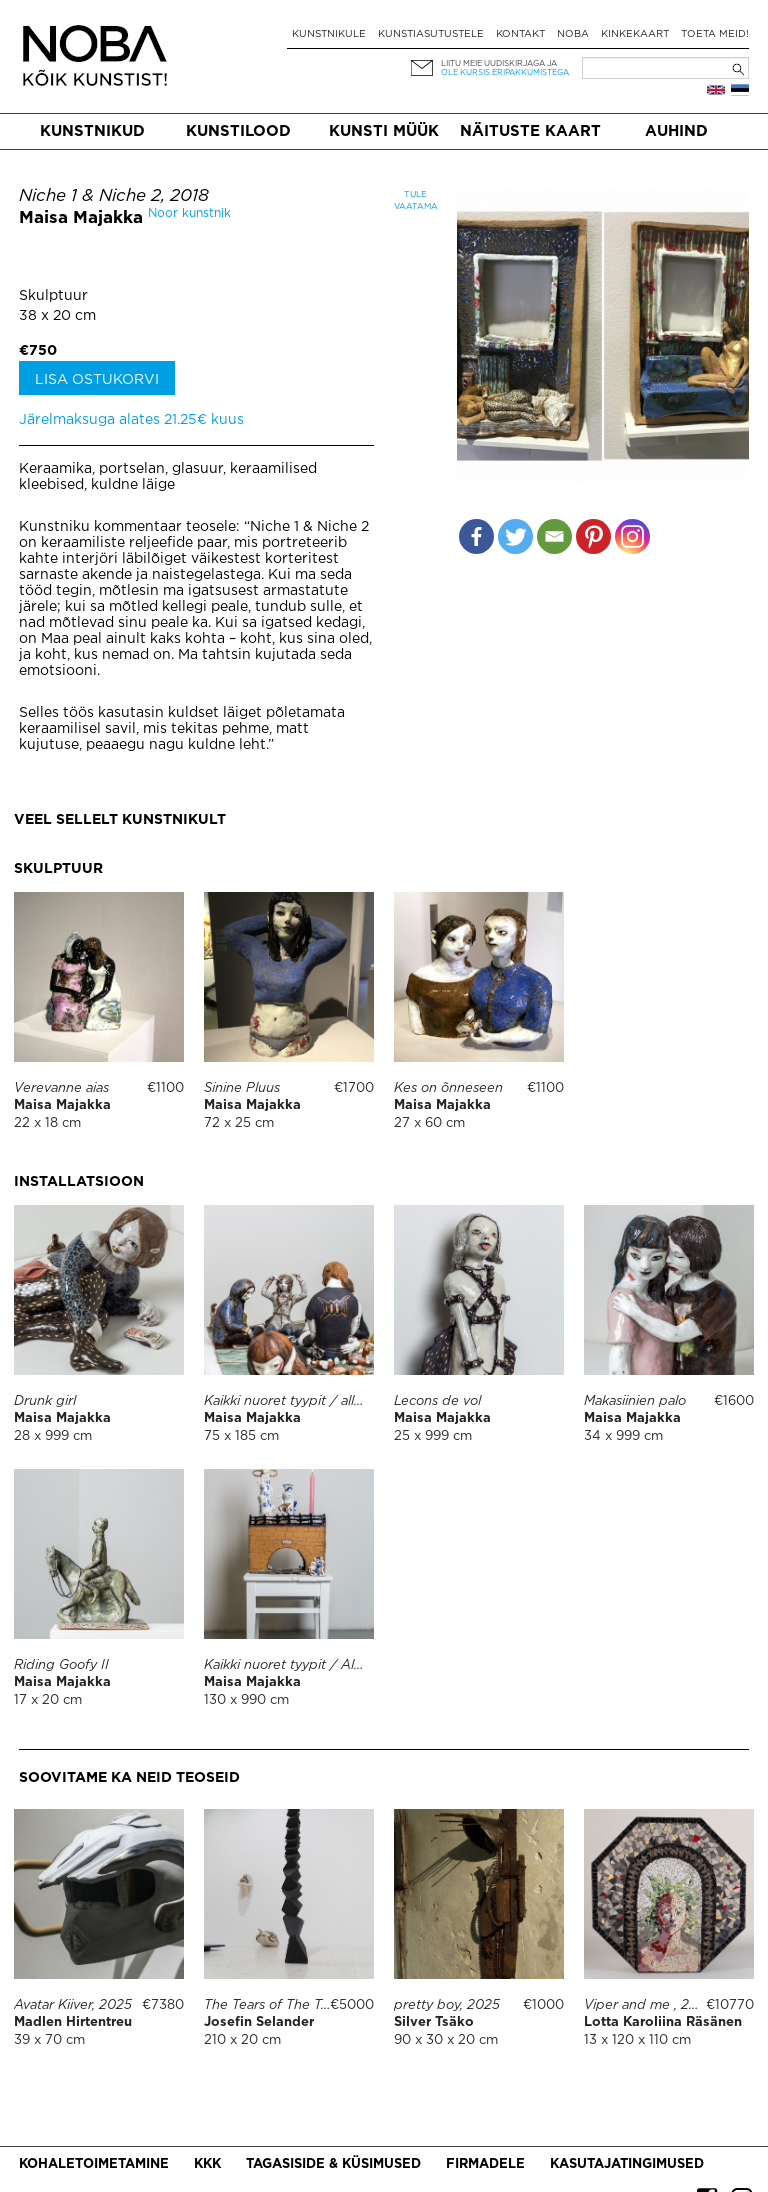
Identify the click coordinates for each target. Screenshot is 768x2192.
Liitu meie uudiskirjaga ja (499, 63)
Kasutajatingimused (627, 2164)
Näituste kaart (530, 131)
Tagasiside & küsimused (333, 2164)
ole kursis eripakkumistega (505, 72)
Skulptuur (53, 296)
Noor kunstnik (189, 213)
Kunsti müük (384, 131)
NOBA (573, 34)
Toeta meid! (715, 34)
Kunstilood (238, 131)
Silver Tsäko (434, 2022)
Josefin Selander (259, 2022)
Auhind (676, 131)
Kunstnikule (329, 34)
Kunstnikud (92, 131)
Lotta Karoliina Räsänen (663, 2022)
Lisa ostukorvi (97, 380)
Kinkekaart (635, 34)
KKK (207, 2164)
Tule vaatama (415, 200)
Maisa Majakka (81, 218)
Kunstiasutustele (431, 34)
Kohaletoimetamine (94, 2164)
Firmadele (485, 2164)
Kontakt (520, 34)
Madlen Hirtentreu (73, 2022)
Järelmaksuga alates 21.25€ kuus (131, 420)
